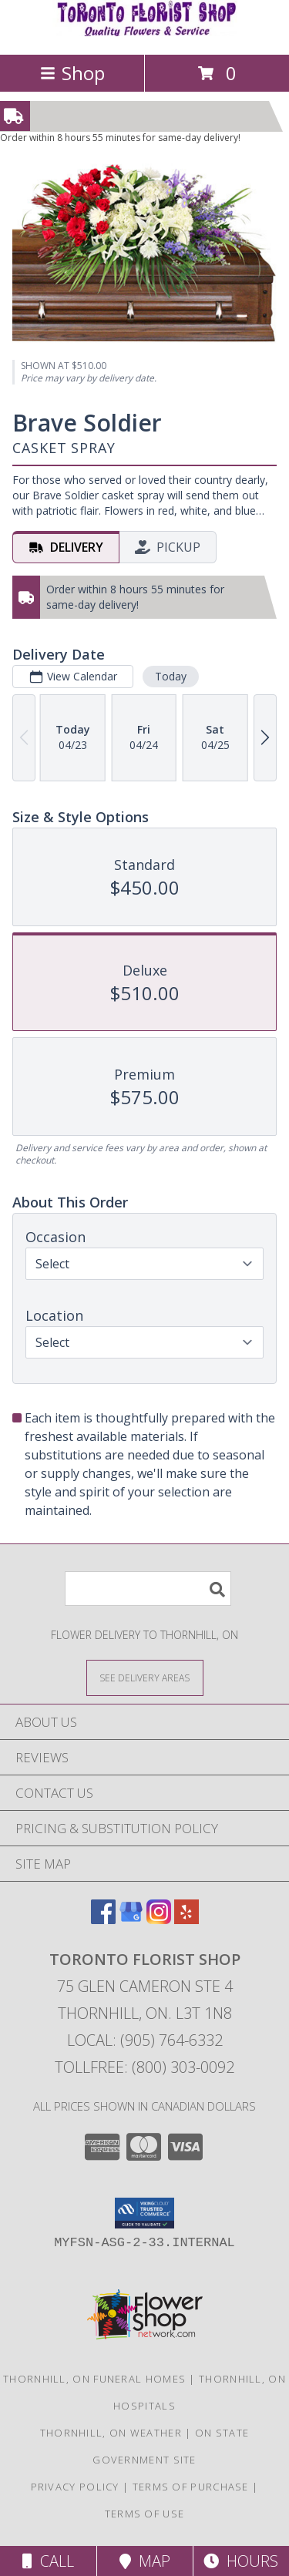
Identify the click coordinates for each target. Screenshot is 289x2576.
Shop (72, 73)
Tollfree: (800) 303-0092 (144, 2067)
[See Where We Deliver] (144, 1677)
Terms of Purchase (191, 2487)
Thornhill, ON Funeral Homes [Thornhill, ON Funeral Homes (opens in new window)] (94, 2379)
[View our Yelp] (186, 1919)
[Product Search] (148, 1588)
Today (171, 676)
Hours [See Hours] (240, 2561)
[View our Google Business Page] (131, 1919)
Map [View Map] (144, 2561)
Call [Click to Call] (48, 2561)
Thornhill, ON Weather (111, 2433)
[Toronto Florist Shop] (144, 32)
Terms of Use (145, 2514)
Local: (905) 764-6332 (145, 2040)
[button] (144, 2213)
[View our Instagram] (158, 1919)
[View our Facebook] (103, 1919)
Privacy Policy (75, 2487)
